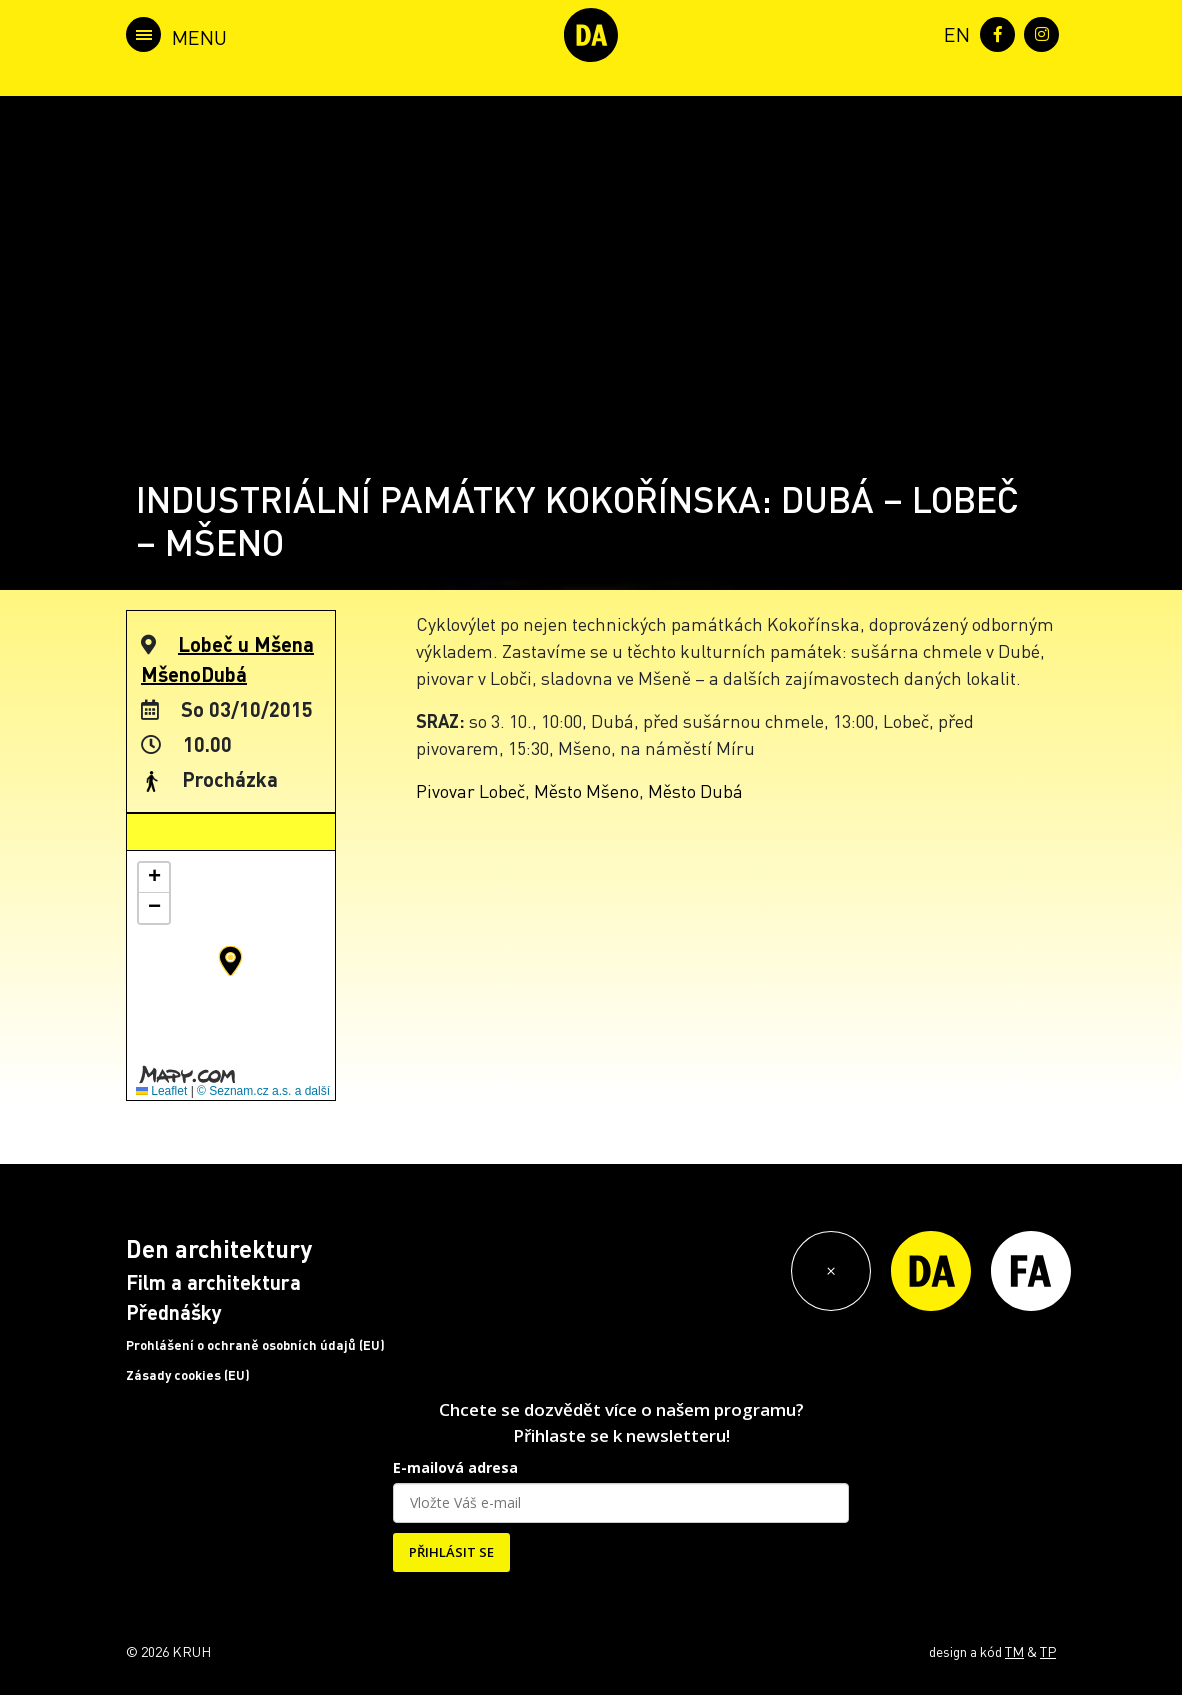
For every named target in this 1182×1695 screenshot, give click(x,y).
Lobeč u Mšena (246, 644)
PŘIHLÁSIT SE (451, 1552)
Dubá (224, 674)
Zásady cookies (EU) (188, 1375)
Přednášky (174, 1312)
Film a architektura (213, 1282)
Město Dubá (695, 790)
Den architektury (219, 1248)
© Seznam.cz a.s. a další (263, 1091)
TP (1048, 1651)
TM (1014, 1651)
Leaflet (161, 1091)
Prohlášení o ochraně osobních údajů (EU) (255, 1345)
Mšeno (171, 674)
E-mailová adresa (455, 1467)
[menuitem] (953, 32)
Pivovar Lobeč (470, 790)
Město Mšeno (586, 790)
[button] (230, 961)
